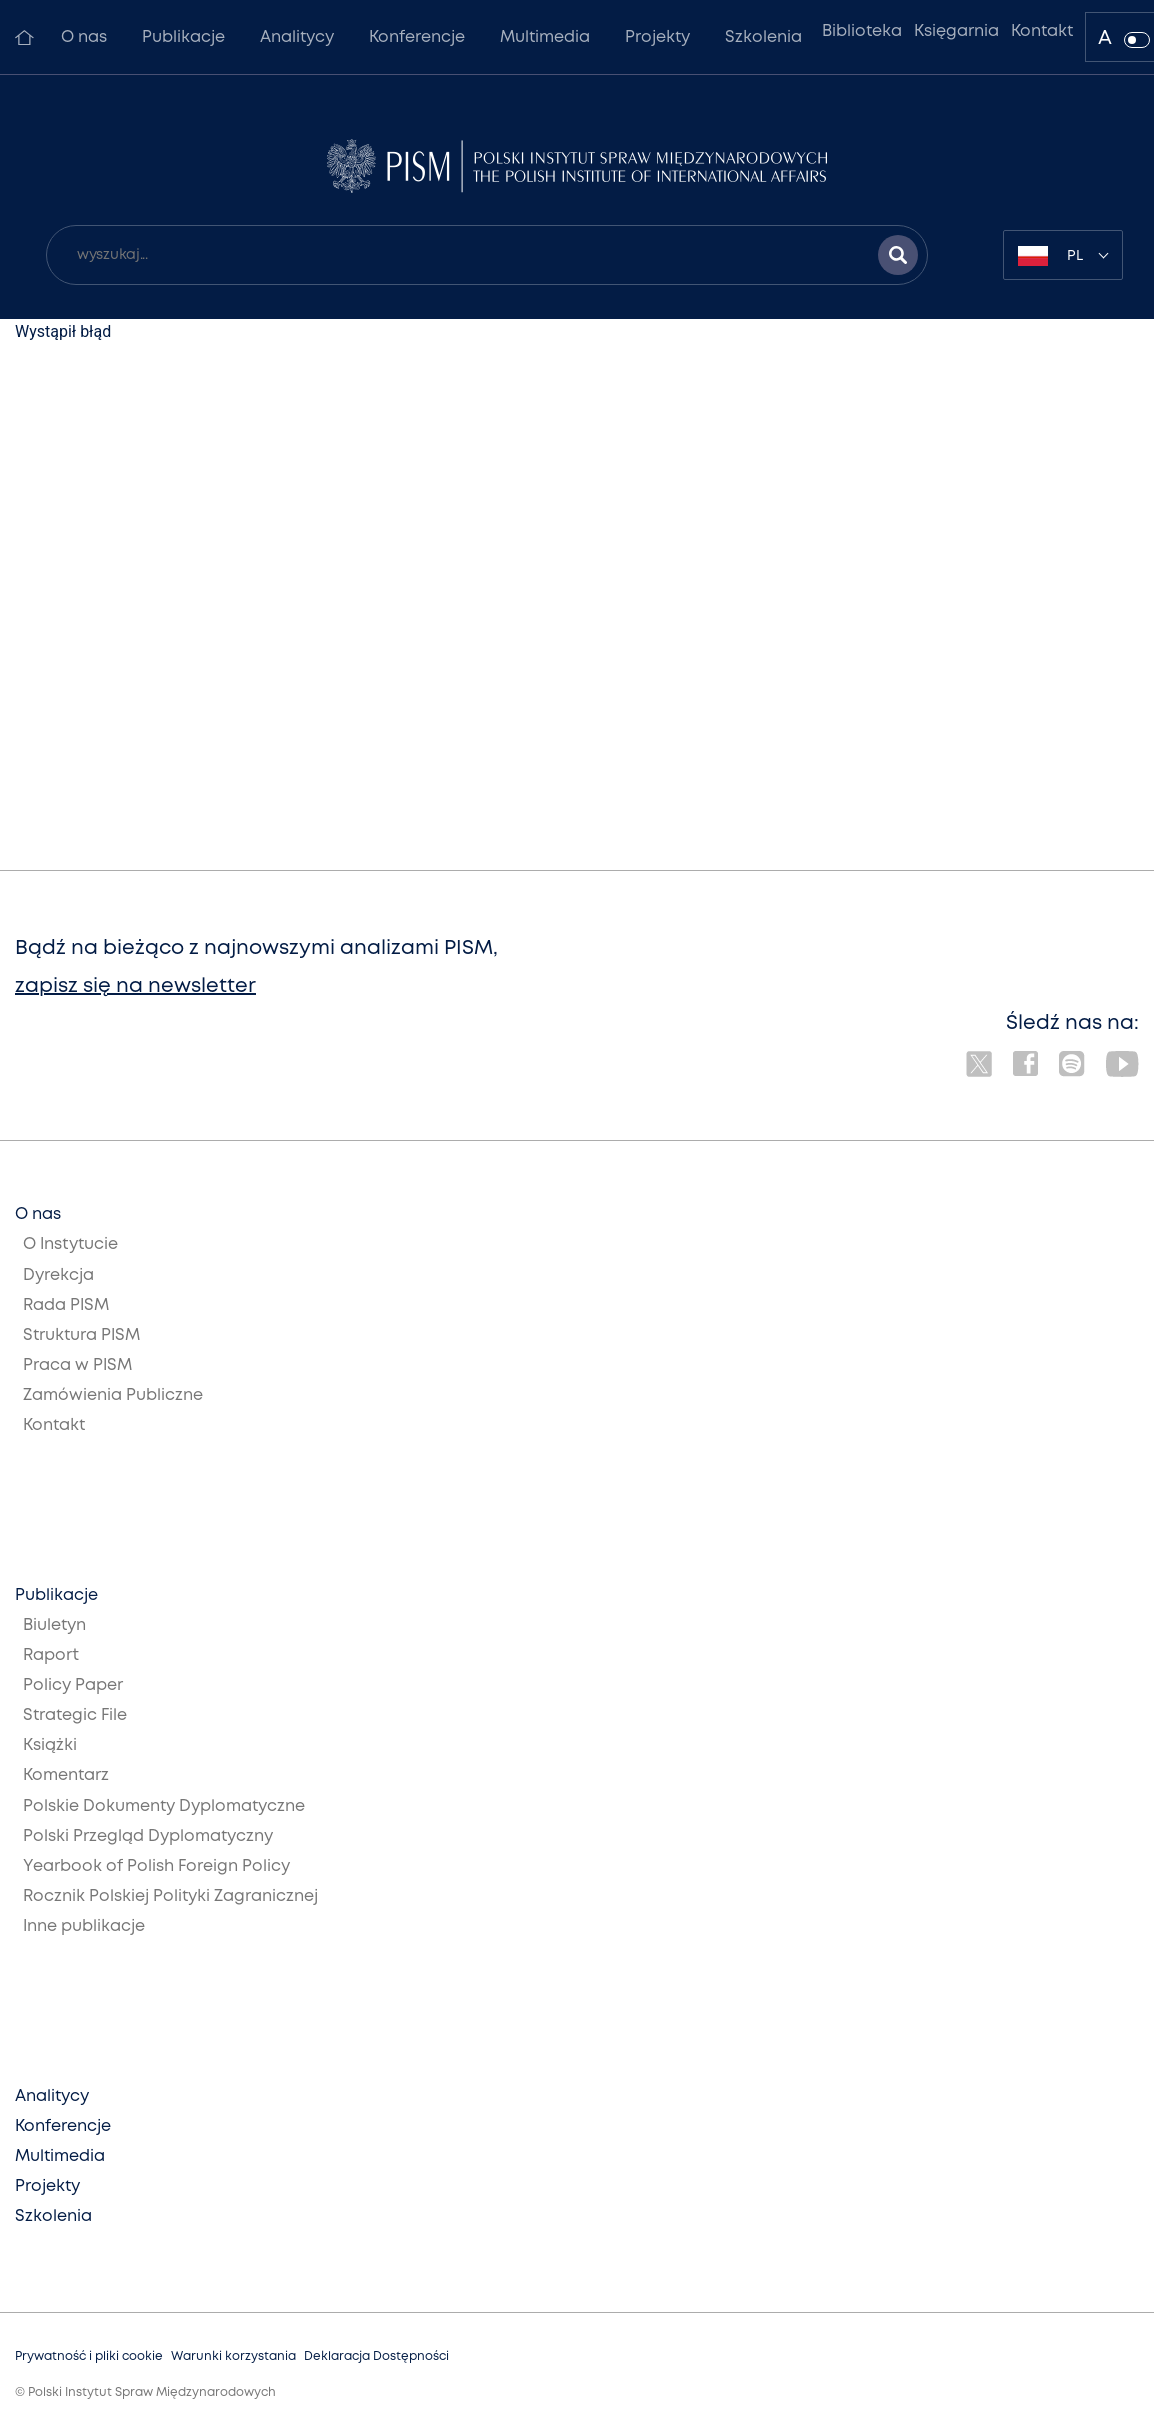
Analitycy (297, 37)
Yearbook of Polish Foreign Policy (156, 1866)
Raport (51, 1655)
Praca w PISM (77, 1365)
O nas (84, 37)
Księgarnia (956, 31)
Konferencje (417, 37)
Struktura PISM (81, 1335)
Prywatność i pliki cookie (89, 2356)
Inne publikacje (84, 1926)
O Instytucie (70, 1244)
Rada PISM (66, 1305)
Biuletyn (54, 1625)
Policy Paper (73, 1685)
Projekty (657, 37)
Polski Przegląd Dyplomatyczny (148, 1836)
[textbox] (1063, 255)
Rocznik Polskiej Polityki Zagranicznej (170, 1896)
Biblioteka (862, 31)
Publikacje (183, 37)
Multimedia (545, 37)
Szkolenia (763, 37)
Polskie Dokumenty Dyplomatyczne (164, 1806)
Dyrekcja (58, 1275)
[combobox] (1063, 255)
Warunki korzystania (233, 2356)
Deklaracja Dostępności (376, 2356)
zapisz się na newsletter (135, 986)
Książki (50, 1745)
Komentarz (66, 1775)
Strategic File (75, 1715)
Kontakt (1042, 31)
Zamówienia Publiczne (113, 1395)
